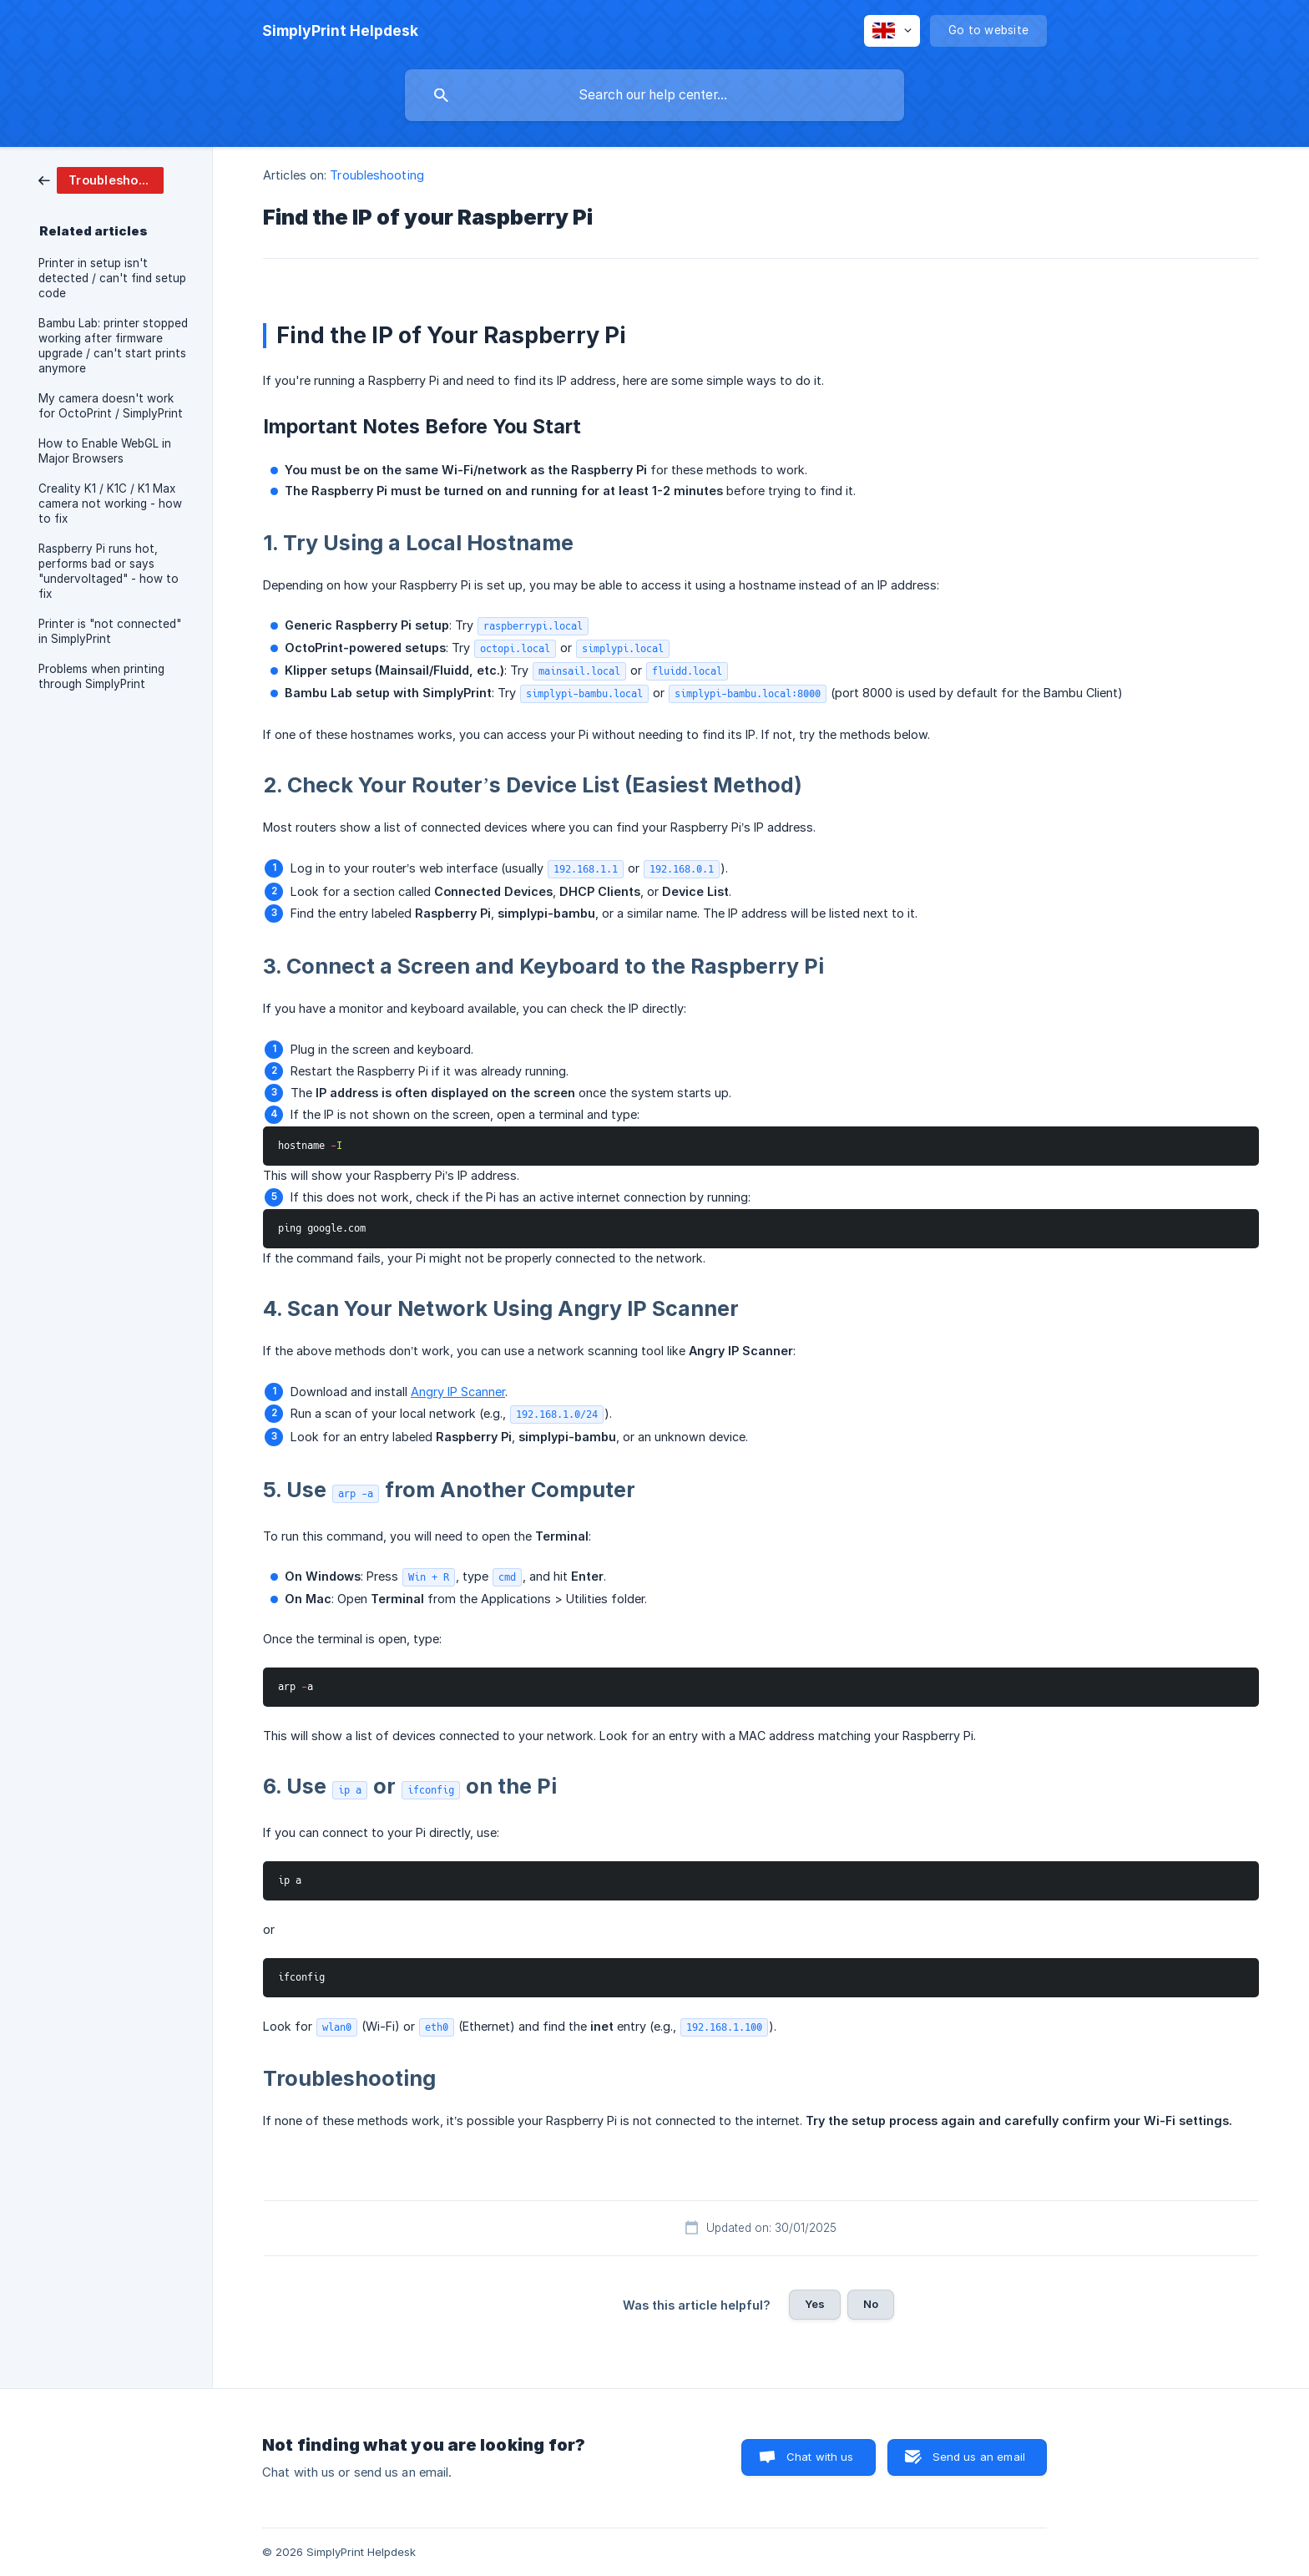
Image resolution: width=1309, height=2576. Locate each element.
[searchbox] (654, 95)
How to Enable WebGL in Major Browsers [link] (104, 451)
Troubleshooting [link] (377, 175)
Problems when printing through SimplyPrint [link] (101, 676)
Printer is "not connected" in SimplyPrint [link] (109, 631)
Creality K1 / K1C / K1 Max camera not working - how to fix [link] (110, 503)
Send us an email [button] (978, 2456)
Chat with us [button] (820, 2456)
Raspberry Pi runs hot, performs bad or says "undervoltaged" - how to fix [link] (108, 571)
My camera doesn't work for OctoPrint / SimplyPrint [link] (110, 406)
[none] (340, 31)
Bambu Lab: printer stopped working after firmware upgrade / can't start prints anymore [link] (113, 345)
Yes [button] (815, 2303)
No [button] (870, 2303)
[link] (101, 179)
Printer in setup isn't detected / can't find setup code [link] (112, 278)
